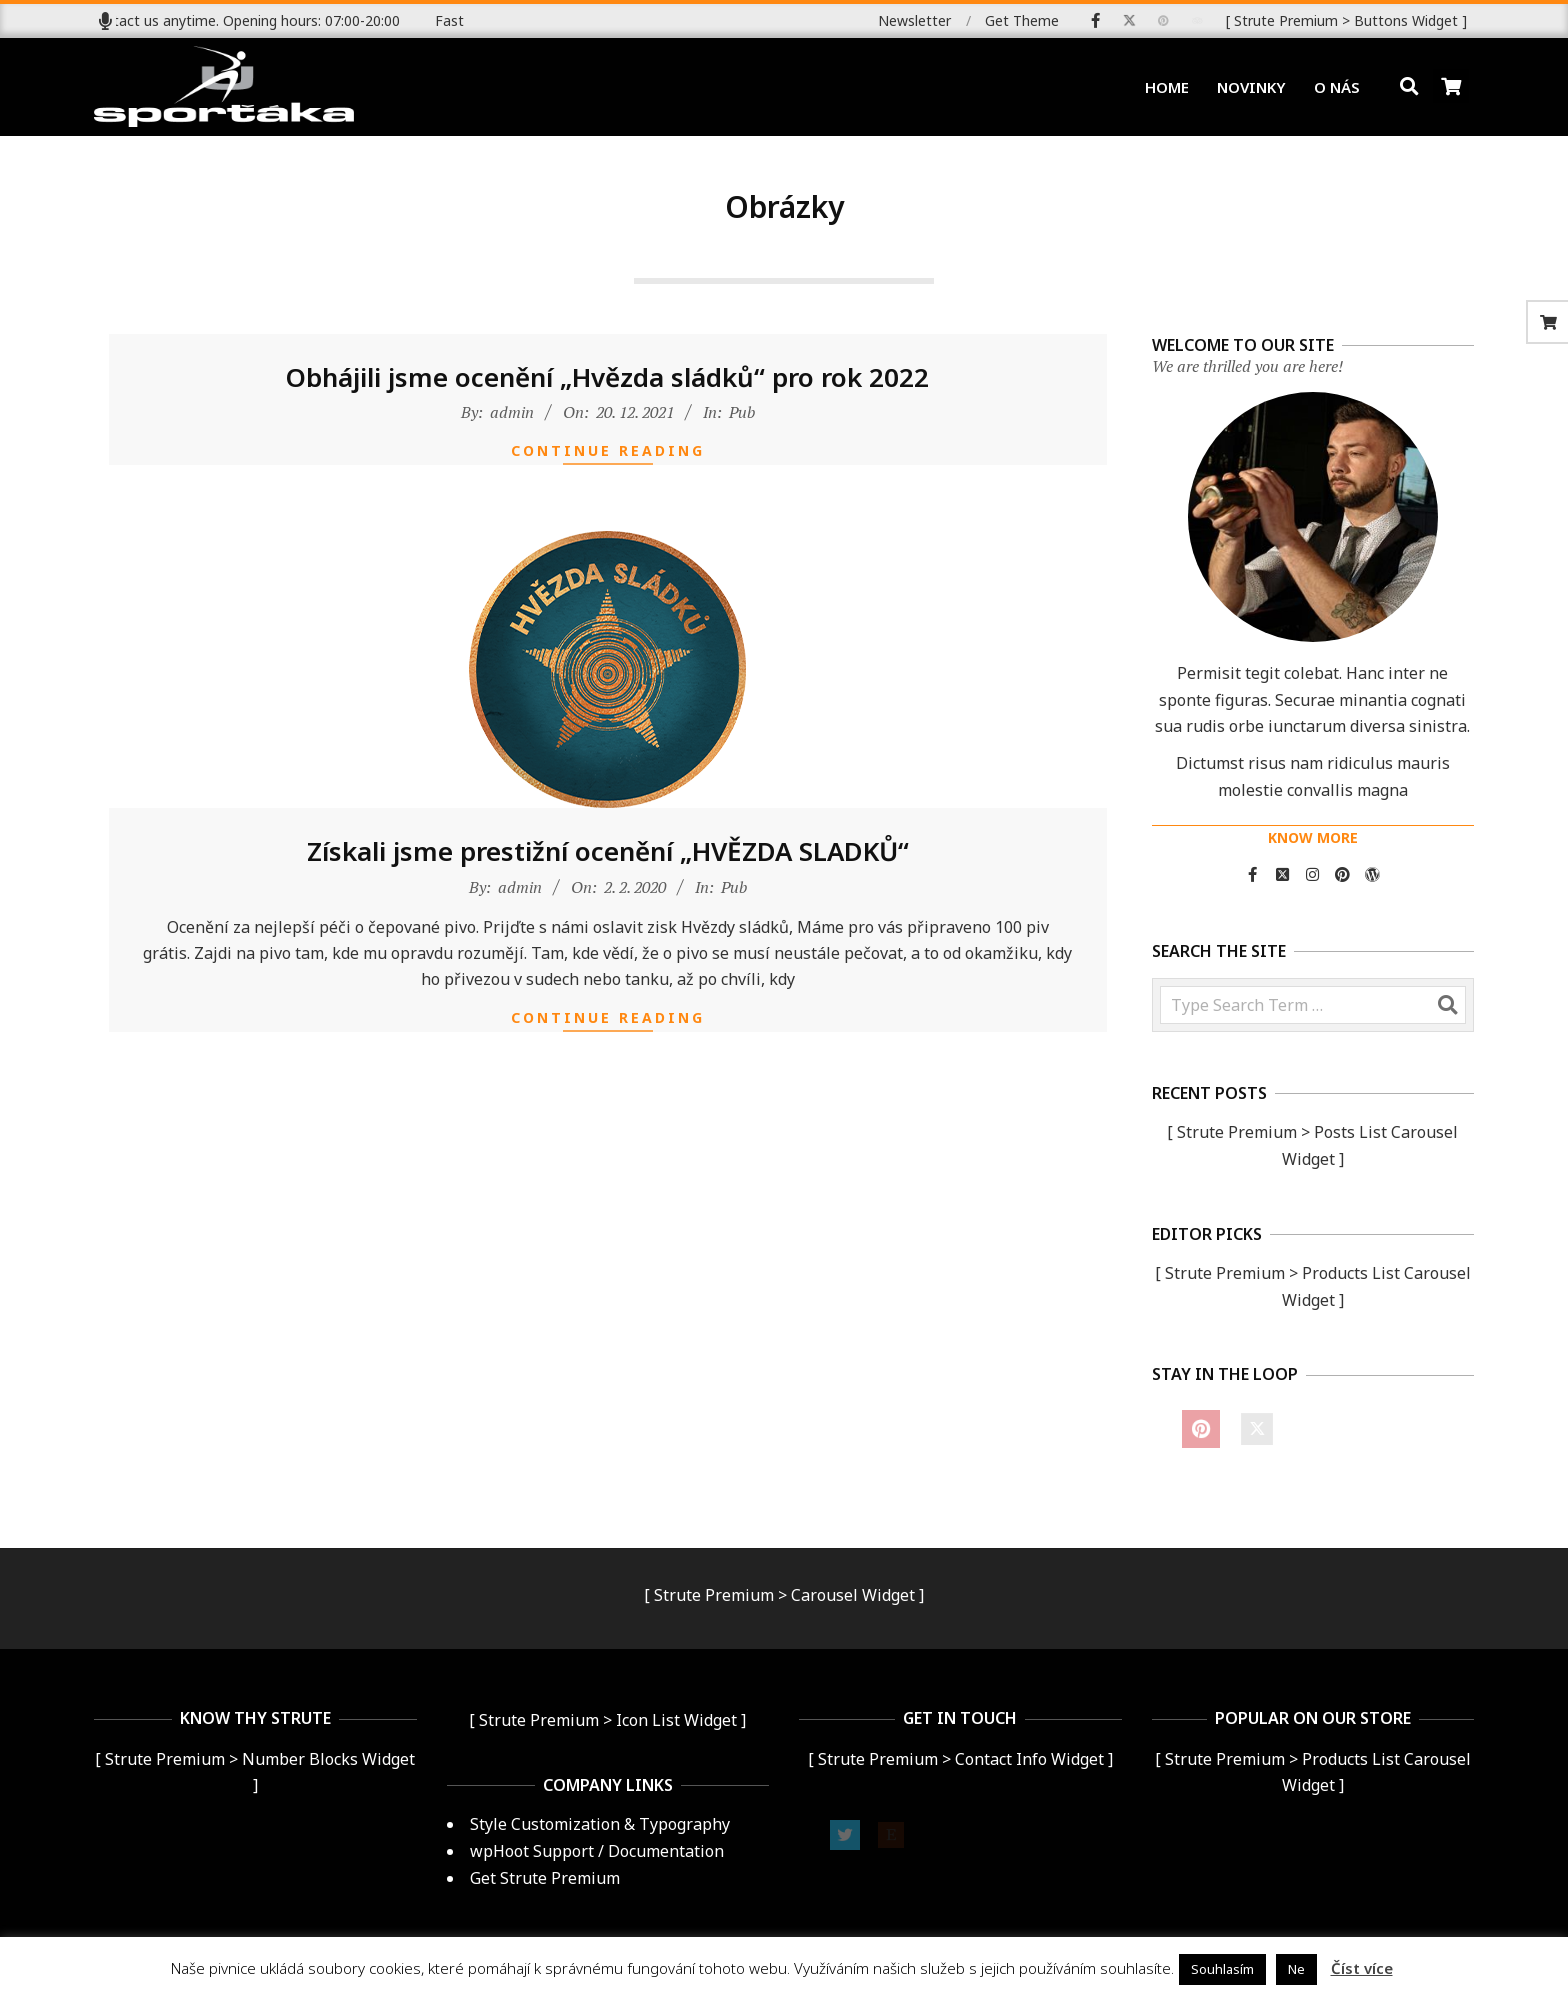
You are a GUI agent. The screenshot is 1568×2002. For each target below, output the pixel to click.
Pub (742, 421)
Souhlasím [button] (1222, 1969)
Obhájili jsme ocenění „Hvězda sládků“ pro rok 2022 (607, 386)
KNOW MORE (1313, 837)
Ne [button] (1296, 1969)
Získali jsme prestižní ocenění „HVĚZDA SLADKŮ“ (608, 861)
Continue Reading (608, 460)
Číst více (1362, 1968)
